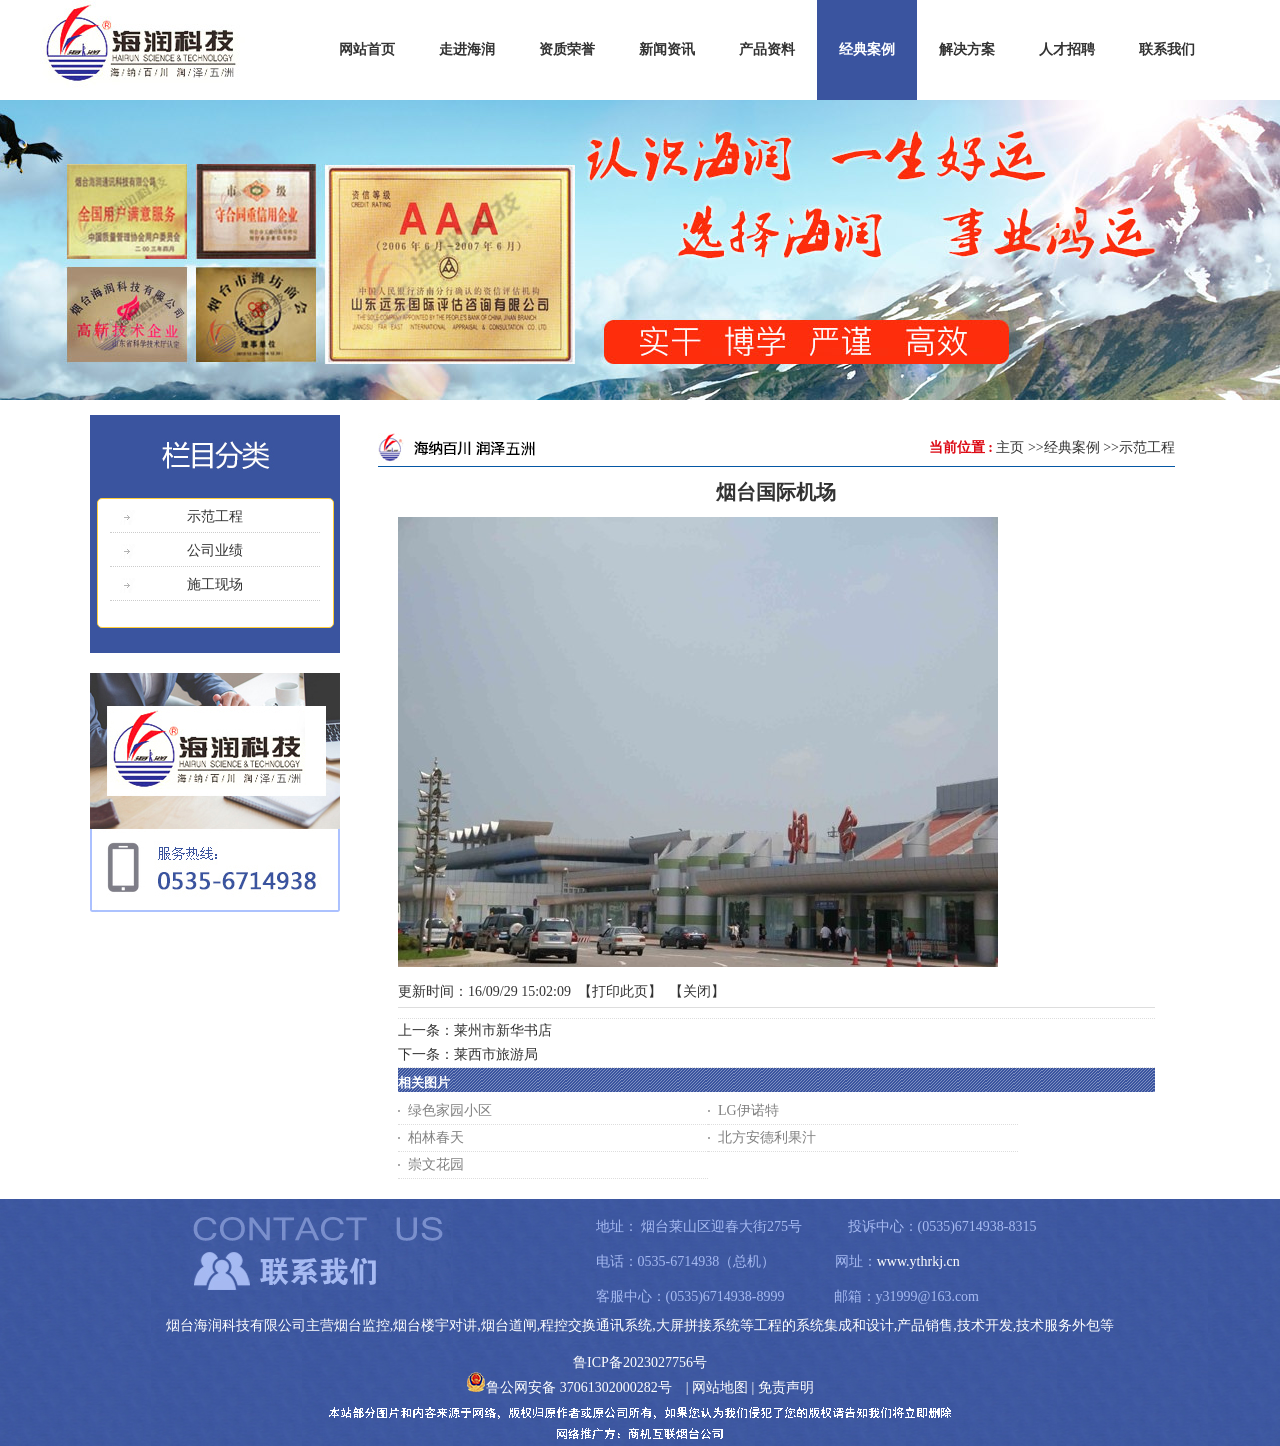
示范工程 (1147, 447)
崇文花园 (436, 1164)
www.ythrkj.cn (918, 1261)
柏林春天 (436, 1137)
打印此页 (620, 991)
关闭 (697, 991)
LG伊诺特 (748, 1110)
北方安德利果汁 (767, 1137)
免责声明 (786, 1387)
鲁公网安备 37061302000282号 (569, 1387)
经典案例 (1072, 447)
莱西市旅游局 (496, 1054)
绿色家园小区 (450, 1110)
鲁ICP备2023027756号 (640, 1362)
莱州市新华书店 (503, 1030)
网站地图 (720, 1387)
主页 (1010, 447)
